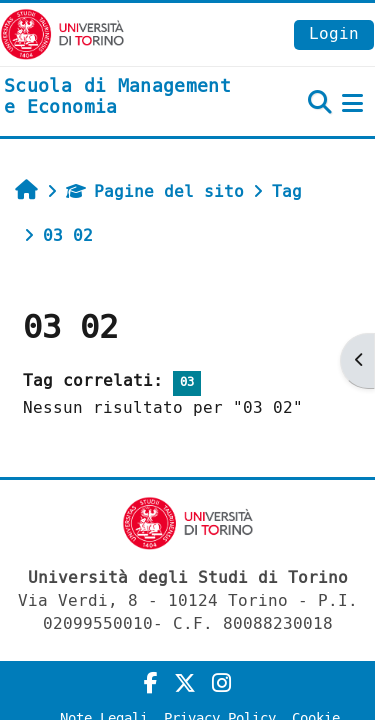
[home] (125, 97)
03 (187, 382)
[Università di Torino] (62, 33)
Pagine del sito (155, 191)
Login (334, 33)
